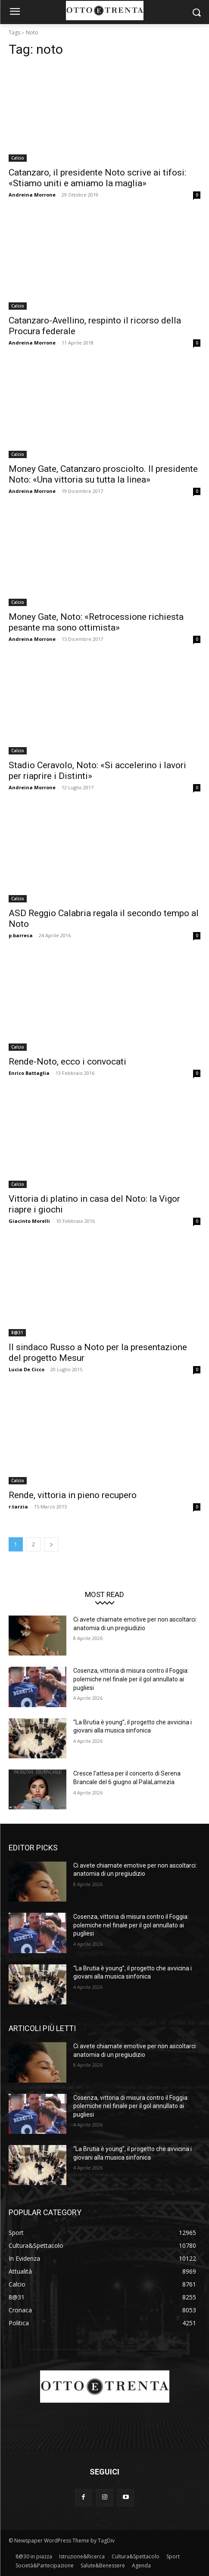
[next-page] (51, 1544)
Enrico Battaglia (29, 1073)
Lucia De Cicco (26, 1369)
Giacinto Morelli (29, 1221)
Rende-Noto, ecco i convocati (67, 1061)
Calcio (17, 158)
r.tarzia (18, 1506)
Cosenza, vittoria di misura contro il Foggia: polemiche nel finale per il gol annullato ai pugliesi (131, 1679)
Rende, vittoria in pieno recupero (73, 1495)
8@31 (17, 1333)
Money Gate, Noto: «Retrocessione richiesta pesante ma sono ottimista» (96, 622)
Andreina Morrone (32, 194)
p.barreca (21, 935)
